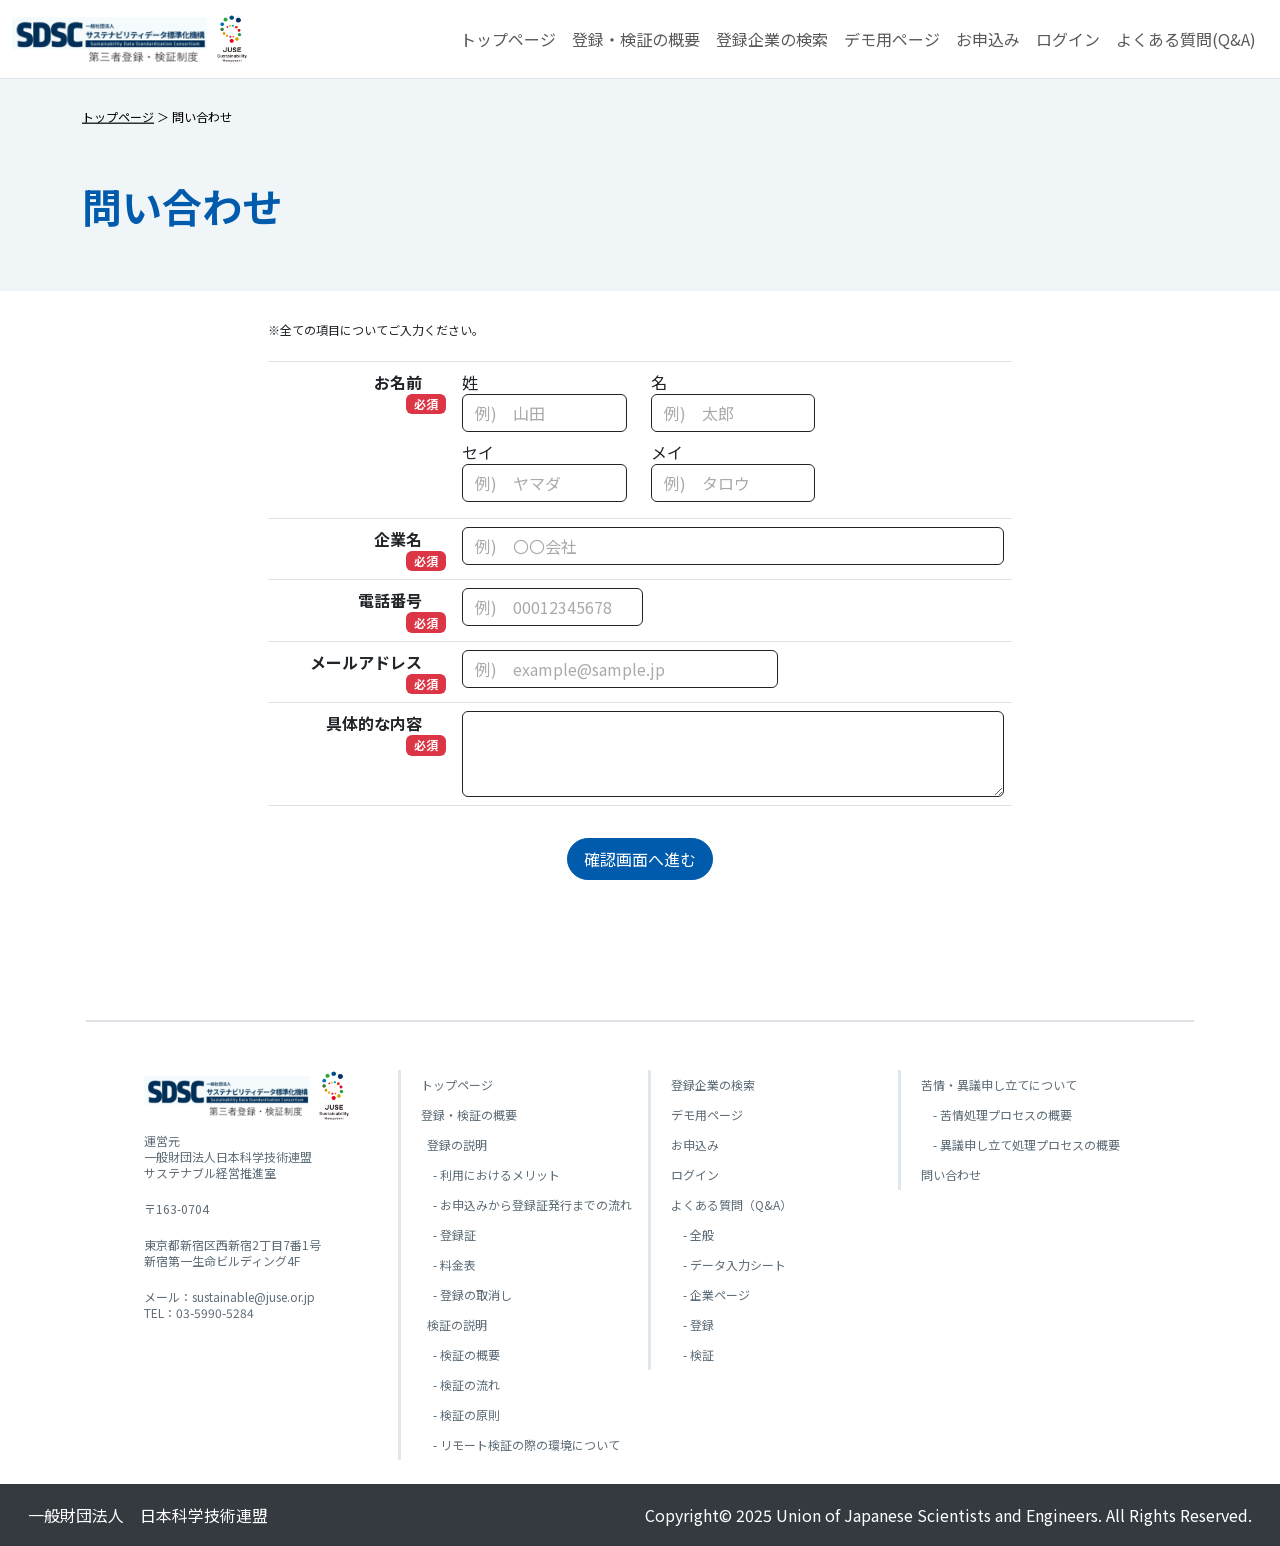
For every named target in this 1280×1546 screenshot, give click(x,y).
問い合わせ (951, 1174)
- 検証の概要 (460, 1354)
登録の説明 (454, 1144)
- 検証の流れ (460, 1384)
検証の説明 (454, 1324)
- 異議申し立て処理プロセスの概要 (1020, 1144)
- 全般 (692, 1234)
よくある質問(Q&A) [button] (1186, 39)
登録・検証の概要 (469, 1114)
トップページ (508, 39)
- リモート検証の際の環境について (520, 1444)
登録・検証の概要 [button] (636, 39)
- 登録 (692, 1324)
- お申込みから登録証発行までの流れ (526, 1204)
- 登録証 (448, 1234)
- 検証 (692, 1354)
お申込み (988, 39)
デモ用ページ (892, 39)
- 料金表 (448, 1264)
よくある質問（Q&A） (731, 1204)
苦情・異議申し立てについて (999, 1084)
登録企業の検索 (772, 39)
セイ (478, 452)
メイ (667, 452)
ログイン (1068, 39)
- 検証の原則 (460, 1414)
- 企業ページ (710, 1294)
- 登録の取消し (466, 1294)
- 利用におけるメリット (490, 1174)
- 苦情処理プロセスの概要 (996, 1114)
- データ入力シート (728, 1264)
